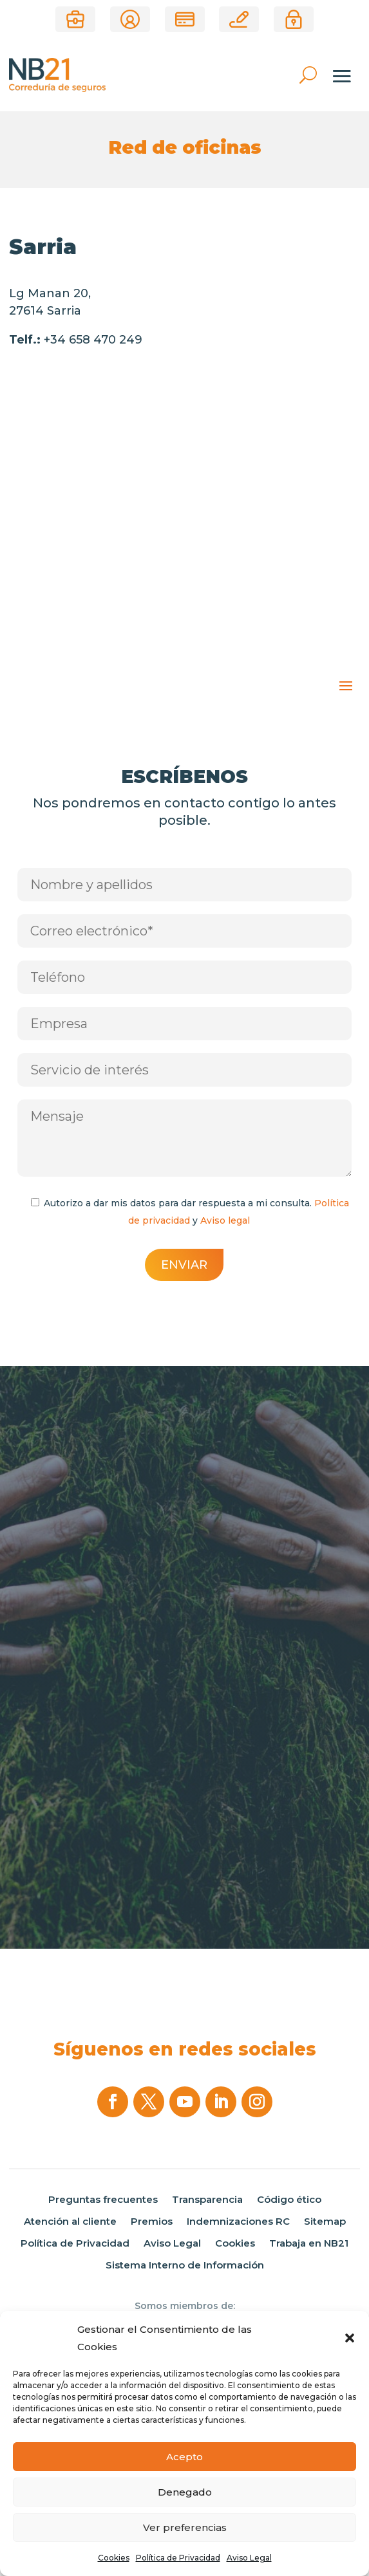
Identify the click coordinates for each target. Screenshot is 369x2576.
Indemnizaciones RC (238, 2221)
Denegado (185, 2492)
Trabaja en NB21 (308, 2243)
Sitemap (325, 2221)
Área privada (294, 19)
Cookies (113, 2557)
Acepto (184, 2457)
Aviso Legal (249, 2557)
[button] (349, 2338)
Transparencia (207, 2199)
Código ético (289, 2199)
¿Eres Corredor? (75, 19)
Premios (152, 2221)
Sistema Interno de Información (185, 2265)
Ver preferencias (185, 2527)
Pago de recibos (185, 19)
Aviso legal (225, 1220)
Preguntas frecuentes (103, 2199)
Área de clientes (130, 19)
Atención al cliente (70, 2221)
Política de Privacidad (178, 2557)
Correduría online (239, 19)
